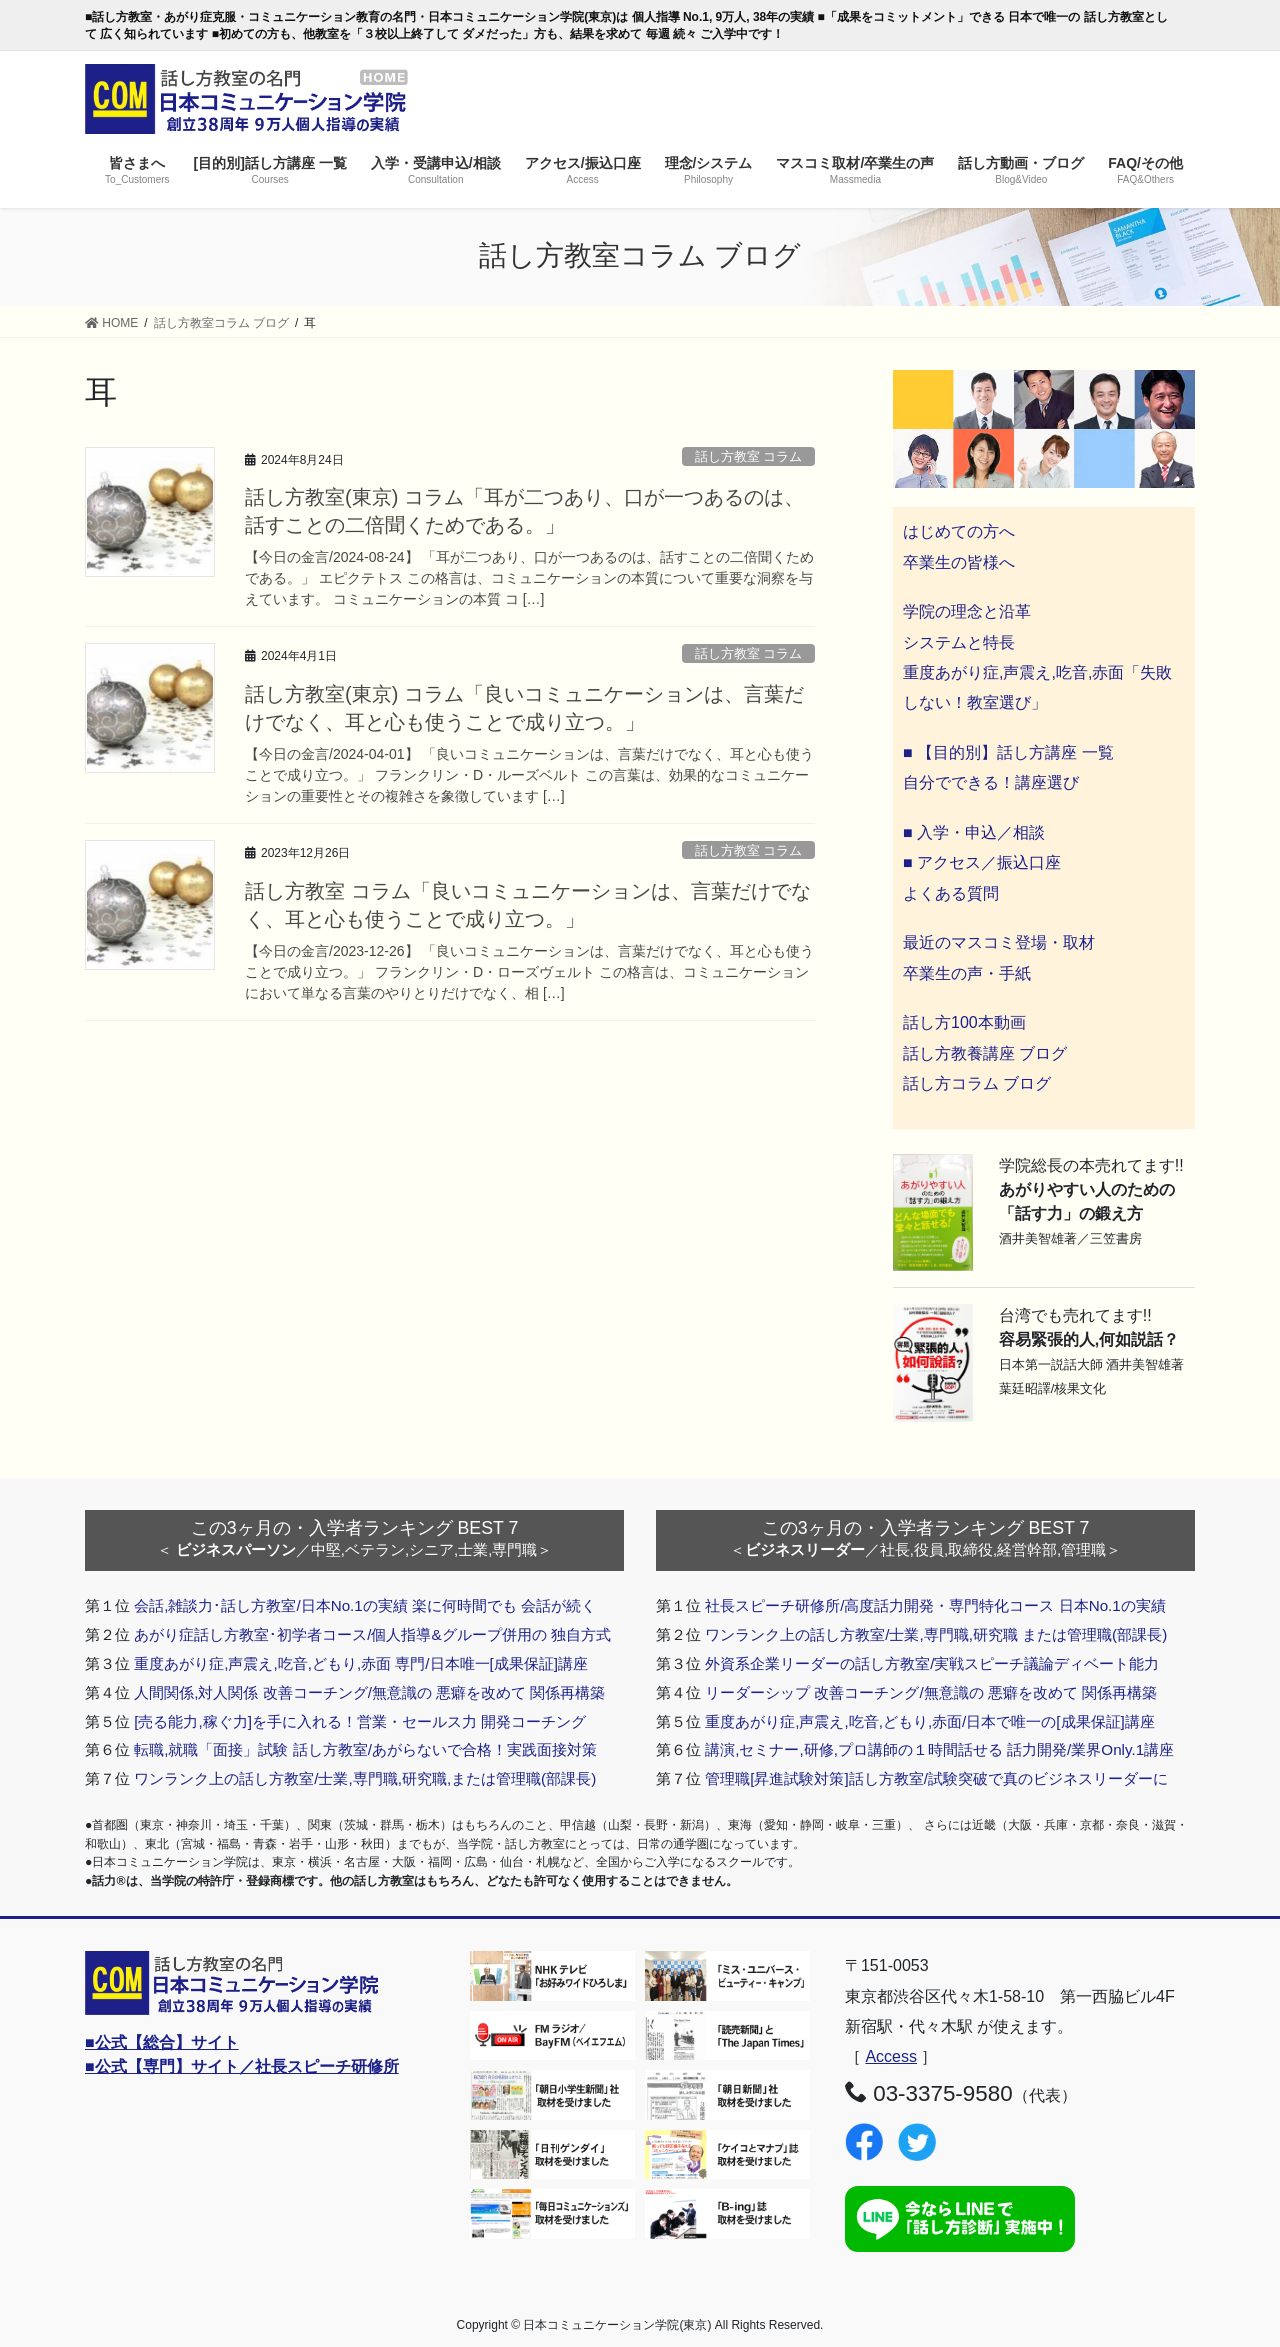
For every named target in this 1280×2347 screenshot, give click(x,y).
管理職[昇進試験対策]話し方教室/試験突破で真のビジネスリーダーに (936, 1778)
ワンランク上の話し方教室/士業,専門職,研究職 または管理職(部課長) (936, 1634)
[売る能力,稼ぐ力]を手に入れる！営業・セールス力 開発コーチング (360, 1721)
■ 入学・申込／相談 (974, 832)
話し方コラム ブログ (977, 1083)
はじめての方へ (959, 531)
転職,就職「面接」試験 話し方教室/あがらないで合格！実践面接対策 (365, 1749)
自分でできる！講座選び (991, 782)
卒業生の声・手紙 (967, 973)
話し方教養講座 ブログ (985, 1053)
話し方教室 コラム (749, 456)
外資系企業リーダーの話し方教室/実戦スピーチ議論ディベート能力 (932, 1663)
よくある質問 (951, 893)
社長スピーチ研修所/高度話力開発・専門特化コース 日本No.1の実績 (935, 1605)
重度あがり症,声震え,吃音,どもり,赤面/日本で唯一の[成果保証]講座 (930, 1721)
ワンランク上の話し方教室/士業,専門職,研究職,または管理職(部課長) (365, 1778)
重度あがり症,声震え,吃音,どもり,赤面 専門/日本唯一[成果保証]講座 (361, 1663)
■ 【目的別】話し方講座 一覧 (1008, 752)
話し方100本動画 (964, 1022)
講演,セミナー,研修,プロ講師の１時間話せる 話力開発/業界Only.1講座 (939, 1749)
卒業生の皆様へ (959, 562)
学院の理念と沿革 (967, 611)
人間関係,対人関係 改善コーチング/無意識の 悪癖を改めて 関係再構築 (369, 1692)
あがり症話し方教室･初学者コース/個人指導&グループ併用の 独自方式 (372, 1634)
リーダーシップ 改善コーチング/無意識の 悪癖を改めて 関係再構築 (931, 1692)
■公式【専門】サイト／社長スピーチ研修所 (242, 2066)
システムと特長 (959, 642)
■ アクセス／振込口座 (982, 862)
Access (891, 2056)
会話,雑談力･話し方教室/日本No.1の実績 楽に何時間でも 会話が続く (365, 1605)
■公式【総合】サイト (162, 2042)
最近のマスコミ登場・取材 (999, 942)
